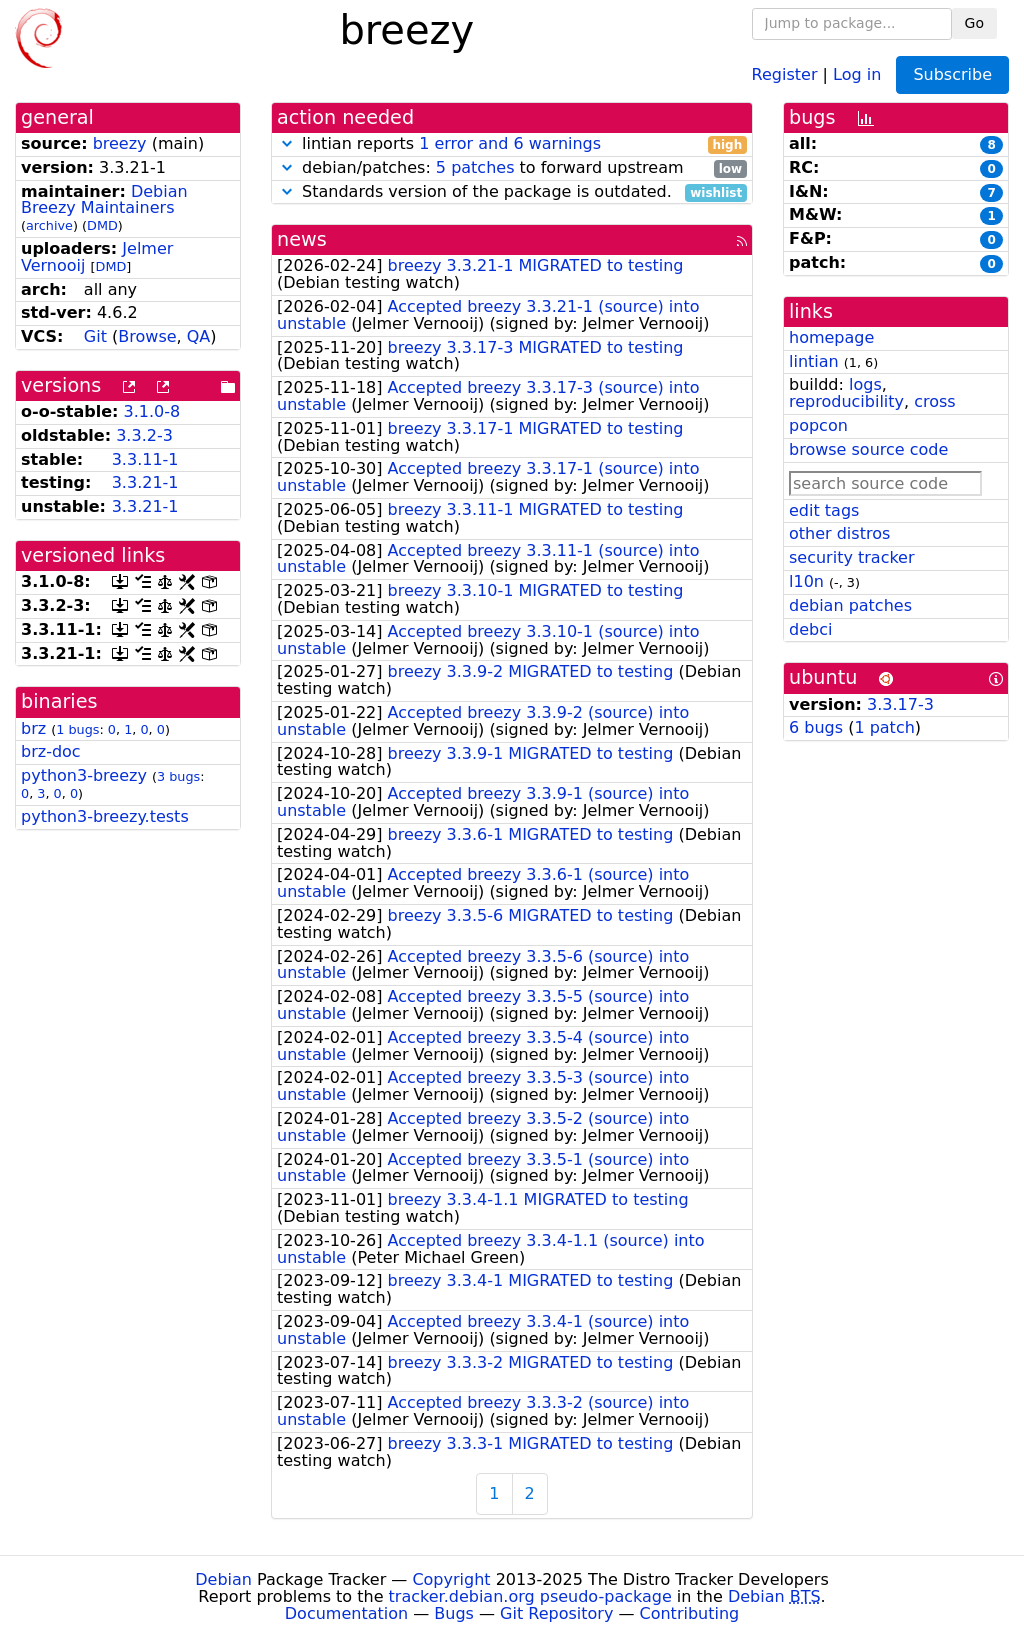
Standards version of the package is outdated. (512, 192)
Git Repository (556, 1613)
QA (199, 336)
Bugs (454, 1613)
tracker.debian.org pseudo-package (530, 1596)
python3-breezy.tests (105, 816)
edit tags (824, 510)
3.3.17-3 (900, 704)
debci (810, 629)
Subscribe (952, 74)
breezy (120, 143)
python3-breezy (84, 775)
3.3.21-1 (145, 482)
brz (33, 728)
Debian (223, 1579)
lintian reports (512, 144)
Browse (147, 336)
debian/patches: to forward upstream (512, 168)
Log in (857, 73)
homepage (831, 337)
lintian (814, 361)
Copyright (451, 1579)
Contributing (690, 1613)
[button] (287, 143)
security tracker (852, 557)
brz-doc (51, 751)
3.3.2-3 (144, 435)
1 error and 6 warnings (510, 143)
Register (785, 73)
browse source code (868, 449)
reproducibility (846, 401)
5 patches (475, 167)
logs (865, 384)
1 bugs (77, 729)
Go (974, 23)
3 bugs (178, 776)
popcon (818, 425)
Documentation (346, 1613)
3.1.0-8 (152, 411)
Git (95, 336)
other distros (839, 533)
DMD (102, 225)
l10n (806, 581)
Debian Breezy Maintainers (104, 200)
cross (934, 401)
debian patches (850, 605)
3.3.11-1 (145, 459)
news (302, 239)
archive (49, 225)
